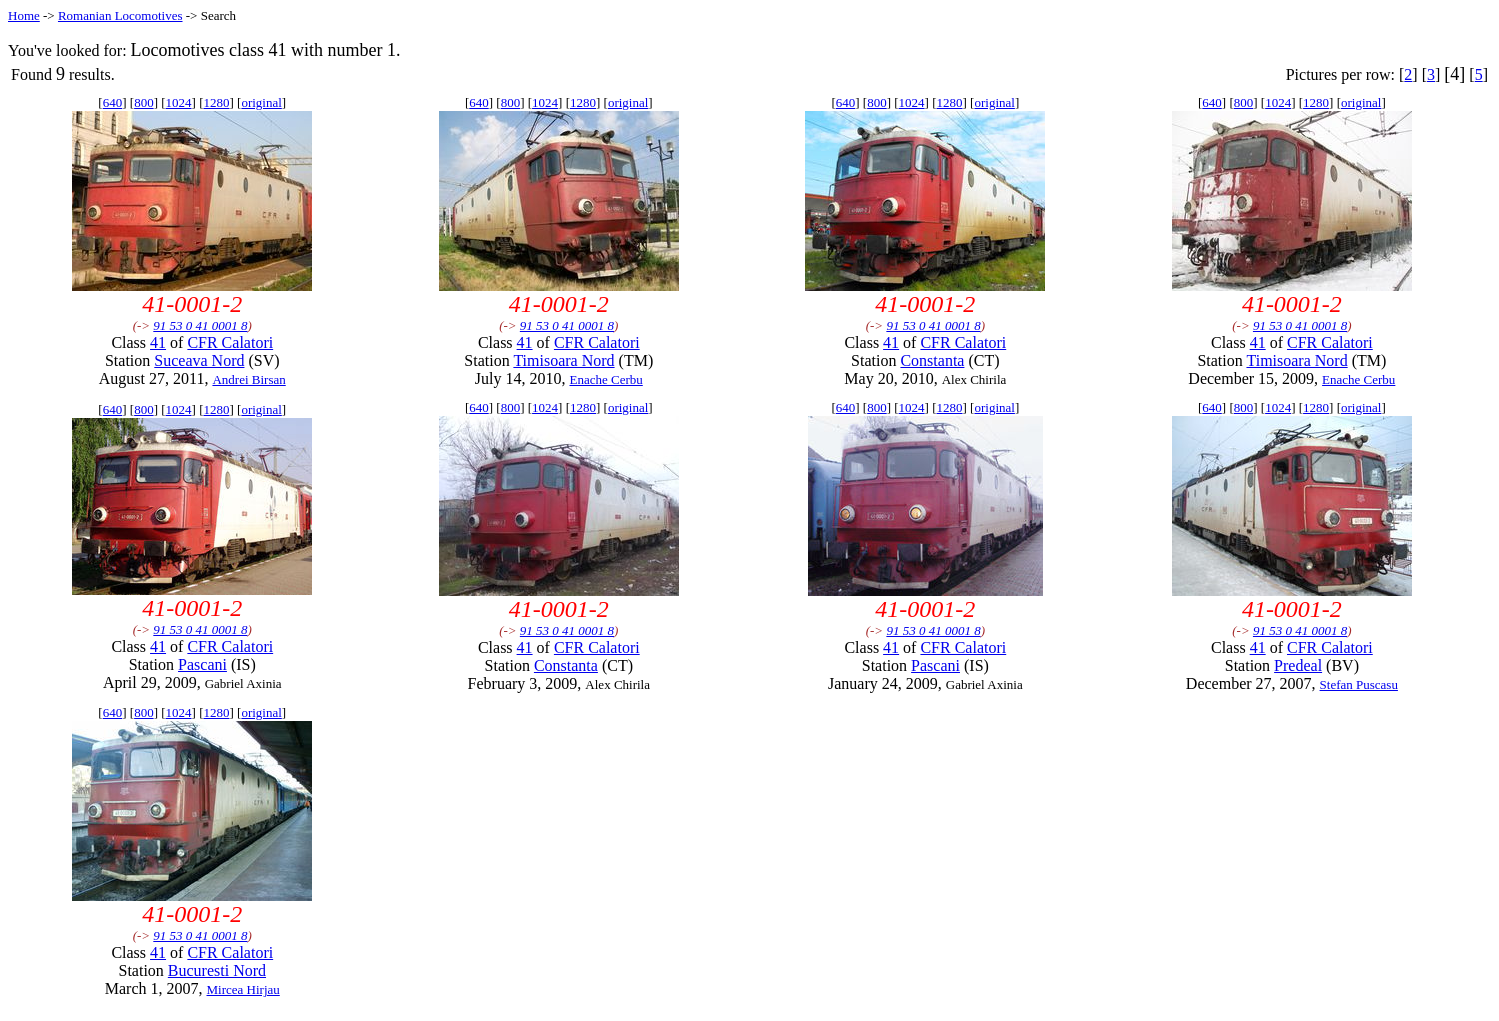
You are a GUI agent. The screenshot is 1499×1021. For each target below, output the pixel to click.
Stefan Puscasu (1359, 684)
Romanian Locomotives (120, 15)
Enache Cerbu (605, 379)
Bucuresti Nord (217, 970)
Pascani (202, 664)
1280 (216, 102)
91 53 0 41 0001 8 (200, 325)
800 (144, 102)
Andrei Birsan (248, 379)
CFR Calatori (230, 342)
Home (24, 15)
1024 (179, 102)
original (261, 102)
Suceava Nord (199, 360)
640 (113, 102)
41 (158, 342)
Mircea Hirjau (243, 989)
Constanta (932, 360)
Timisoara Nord (563, 360)
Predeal (1298, 665)
